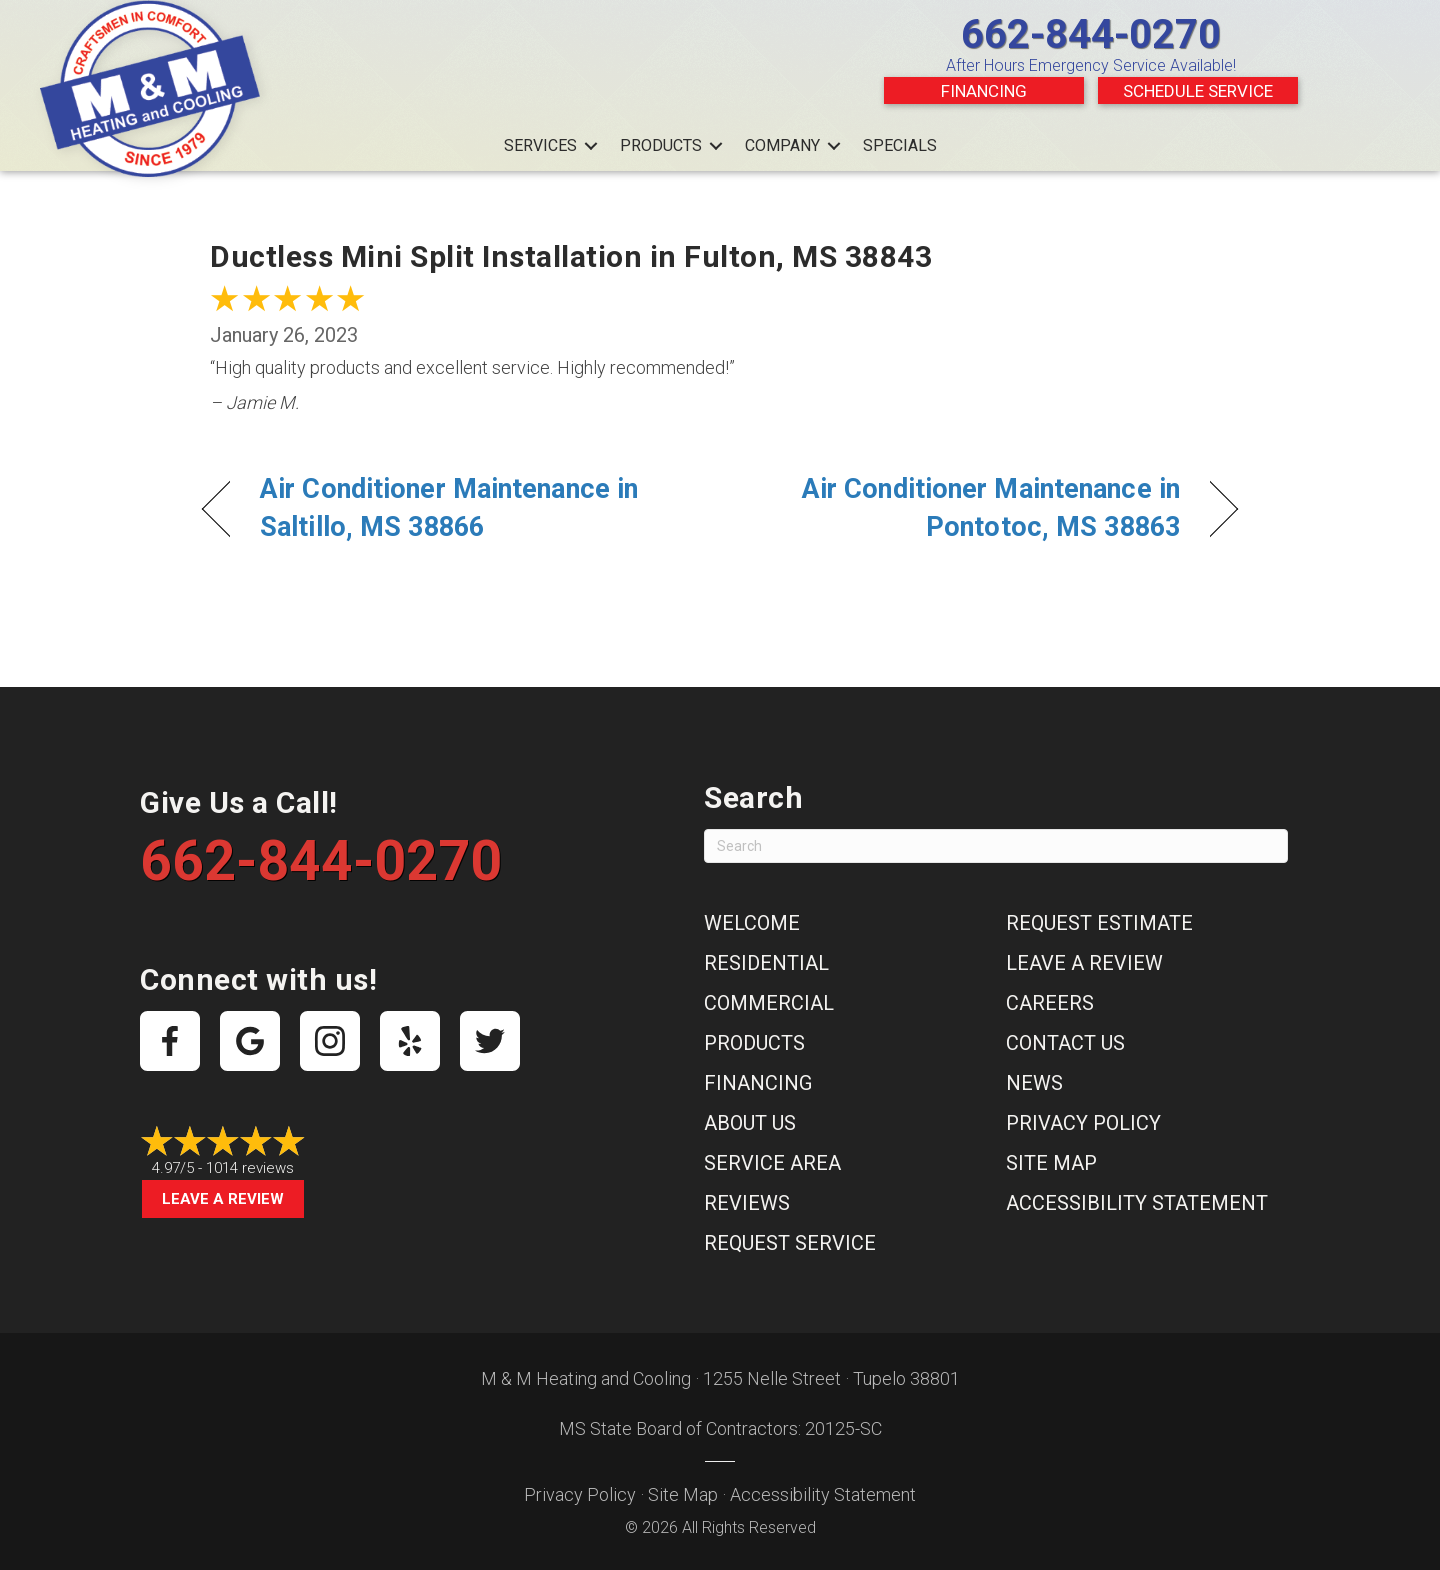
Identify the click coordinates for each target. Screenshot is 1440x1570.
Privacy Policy (1083, 1123)
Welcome (752, 923)
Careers (1050, 1003)
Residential (766, 963)
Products (661, 145)
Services (540, 145)
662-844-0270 (1091, 34)
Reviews (747, 1203)
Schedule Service (1198, 91)
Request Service (790, 1243)
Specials (900, 145)
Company (782, 145)
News (1034, 1083)
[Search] (996, 846)
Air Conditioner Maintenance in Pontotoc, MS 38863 (965, 508)
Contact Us (1065, 1043)
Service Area (772, 1163)
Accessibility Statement (1137, 1203)
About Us (750, 1123)
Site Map (1051, 1163)
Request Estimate (1099, 923)
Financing (984, 91)
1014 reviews (250, 1168)
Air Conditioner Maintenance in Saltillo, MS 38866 (449, 508)
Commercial (769, 1003)
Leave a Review (223, 1199)
